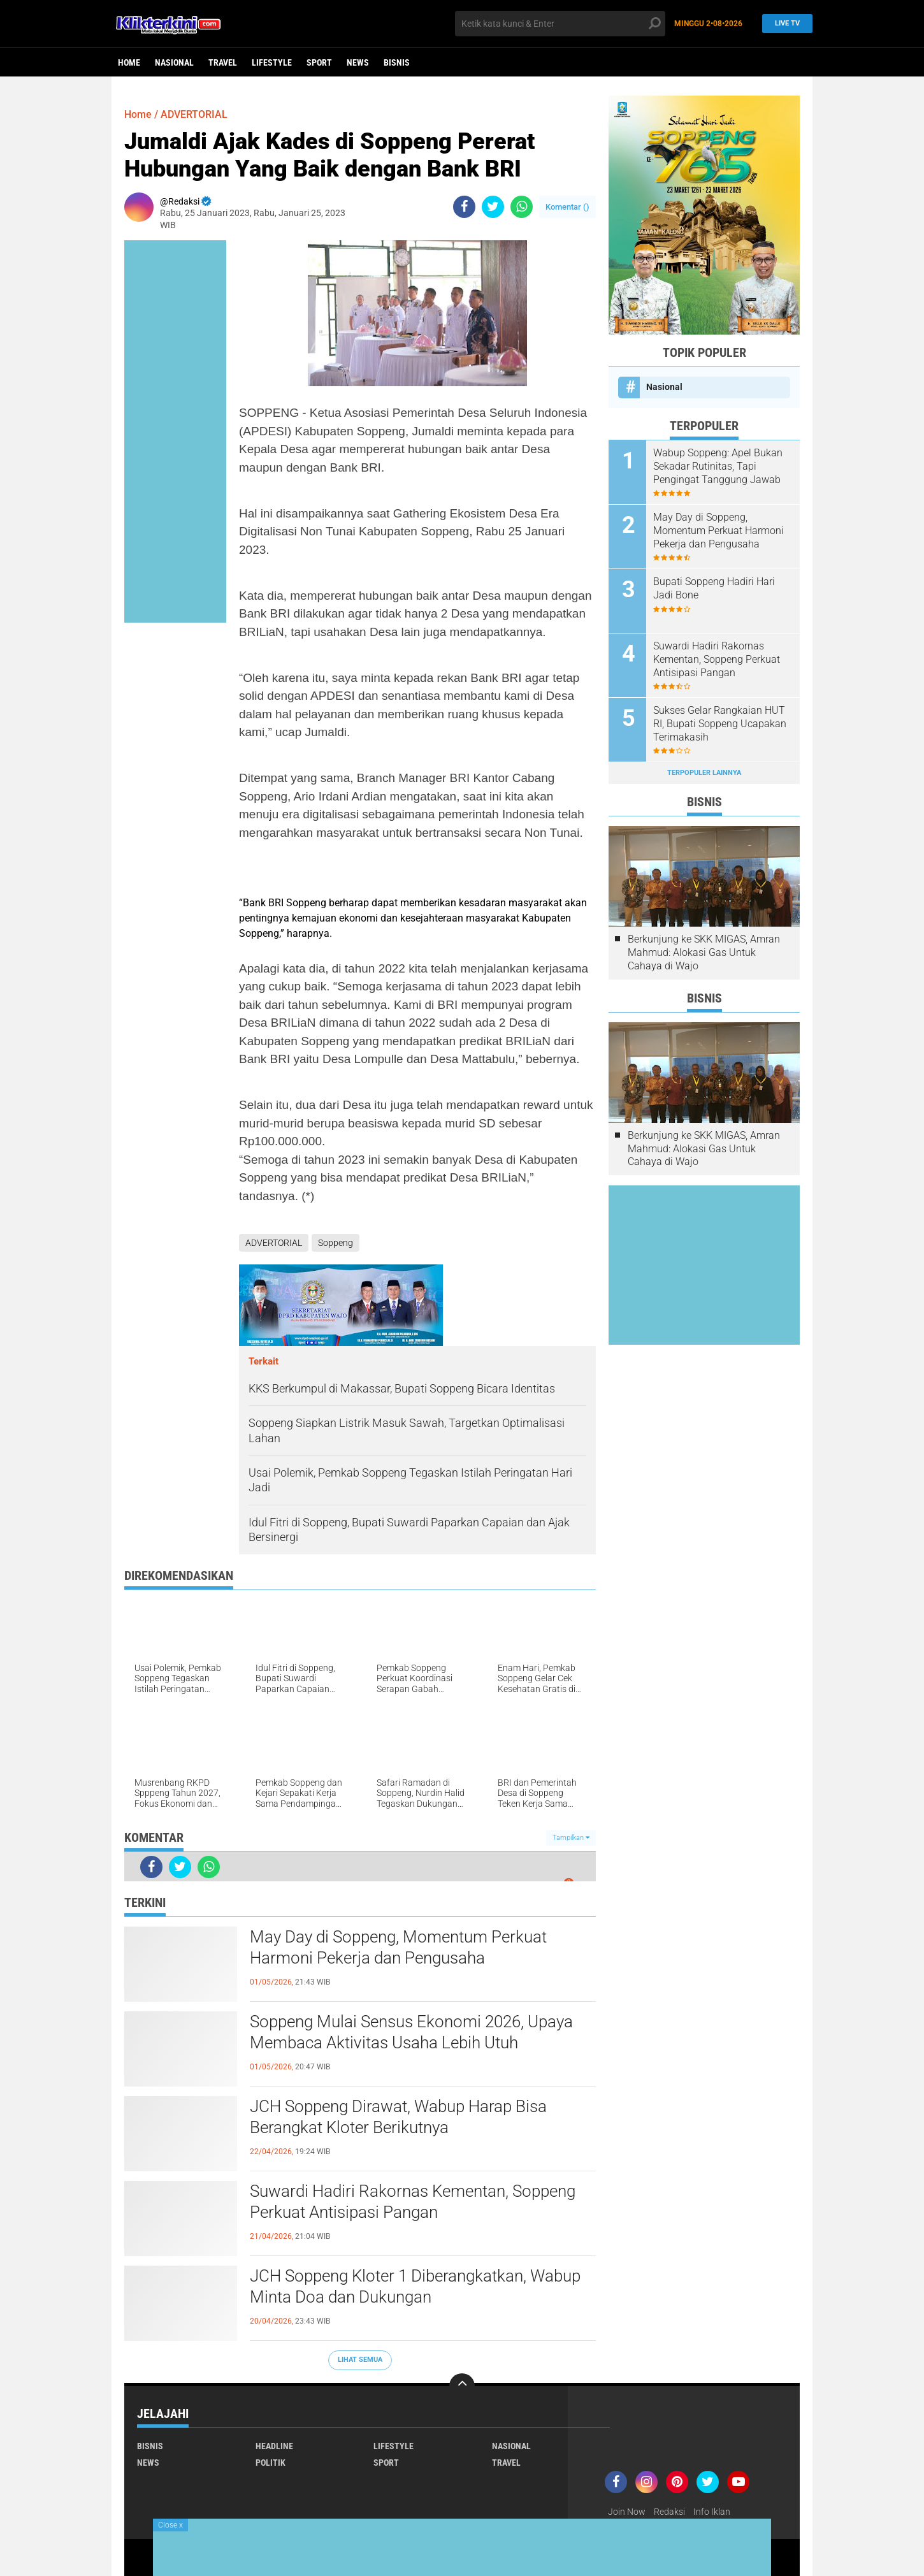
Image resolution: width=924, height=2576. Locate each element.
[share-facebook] (464, 207)
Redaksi (669, 2512)
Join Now (627, 2512)
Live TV (784, 23)
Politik (270, 2462)
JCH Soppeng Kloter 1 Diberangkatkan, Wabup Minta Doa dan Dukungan (415, 2286)
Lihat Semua (360, 2359)
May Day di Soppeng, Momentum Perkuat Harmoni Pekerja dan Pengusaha (398, 1947)
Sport (319, 62)
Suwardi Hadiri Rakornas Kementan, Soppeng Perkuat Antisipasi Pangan (412, 2202)
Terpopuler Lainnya (704, 773)
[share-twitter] (493, 207)
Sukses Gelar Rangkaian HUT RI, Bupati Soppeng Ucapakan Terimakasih (719, 723)
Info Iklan (711, 2512)
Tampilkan (570, 1838)
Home (129, 62)
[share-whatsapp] (521, 207)
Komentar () (567, 207)
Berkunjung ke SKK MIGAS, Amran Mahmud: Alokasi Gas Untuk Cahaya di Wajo (704, 952)
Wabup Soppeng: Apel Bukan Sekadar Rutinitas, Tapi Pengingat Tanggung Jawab (718, 466)
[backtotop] (462, 2386)
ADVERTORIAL (194, 114)
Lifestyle (272, 62)
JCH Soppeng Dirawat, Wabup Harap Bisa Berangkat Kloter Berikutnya (398, 2117)
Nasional (174, 62)
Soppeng (335, 1243)
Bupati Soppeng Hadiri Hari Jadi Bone (714, 588)
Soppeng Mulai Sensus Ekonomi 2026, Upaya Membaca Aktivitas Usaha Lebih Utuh (411, 2032)
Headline (274, 2446)
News (358, 62)
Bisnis (397, 62)
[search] (560, 23)
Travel (222, 62)
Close (170, 2525)
